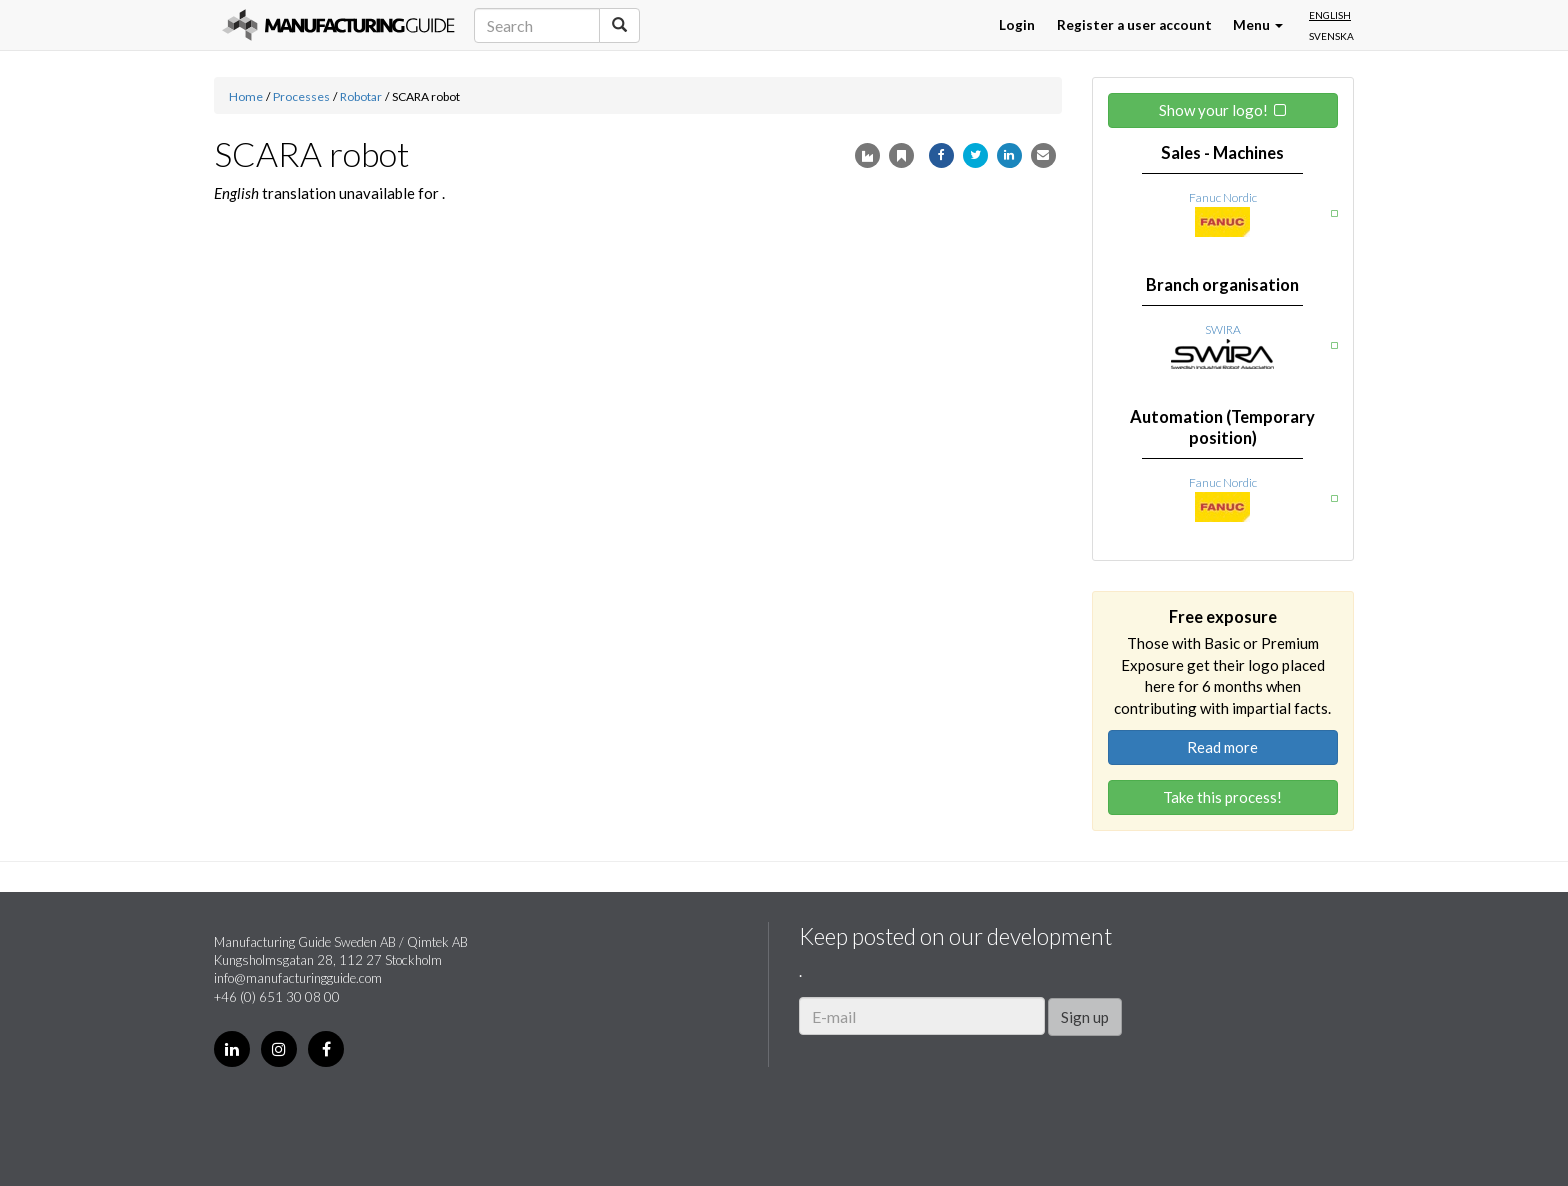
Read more (1222, 747)
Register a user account (1134, 25)
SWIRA (1223, 329)
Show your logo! (1213, 110)
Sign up (1085, 1017)
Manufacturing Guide (338, 25)
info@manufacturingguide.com (298, 978)
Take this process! (1222, 797)
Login (1017, 25)
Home (246, 96)
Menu (1258, 25)
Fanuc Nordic (1223, 197)
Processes (301, 96)
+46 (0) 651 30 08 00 (277, 997)
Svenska (1331, 36)
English (1330, 15)
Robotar (361, 96)
